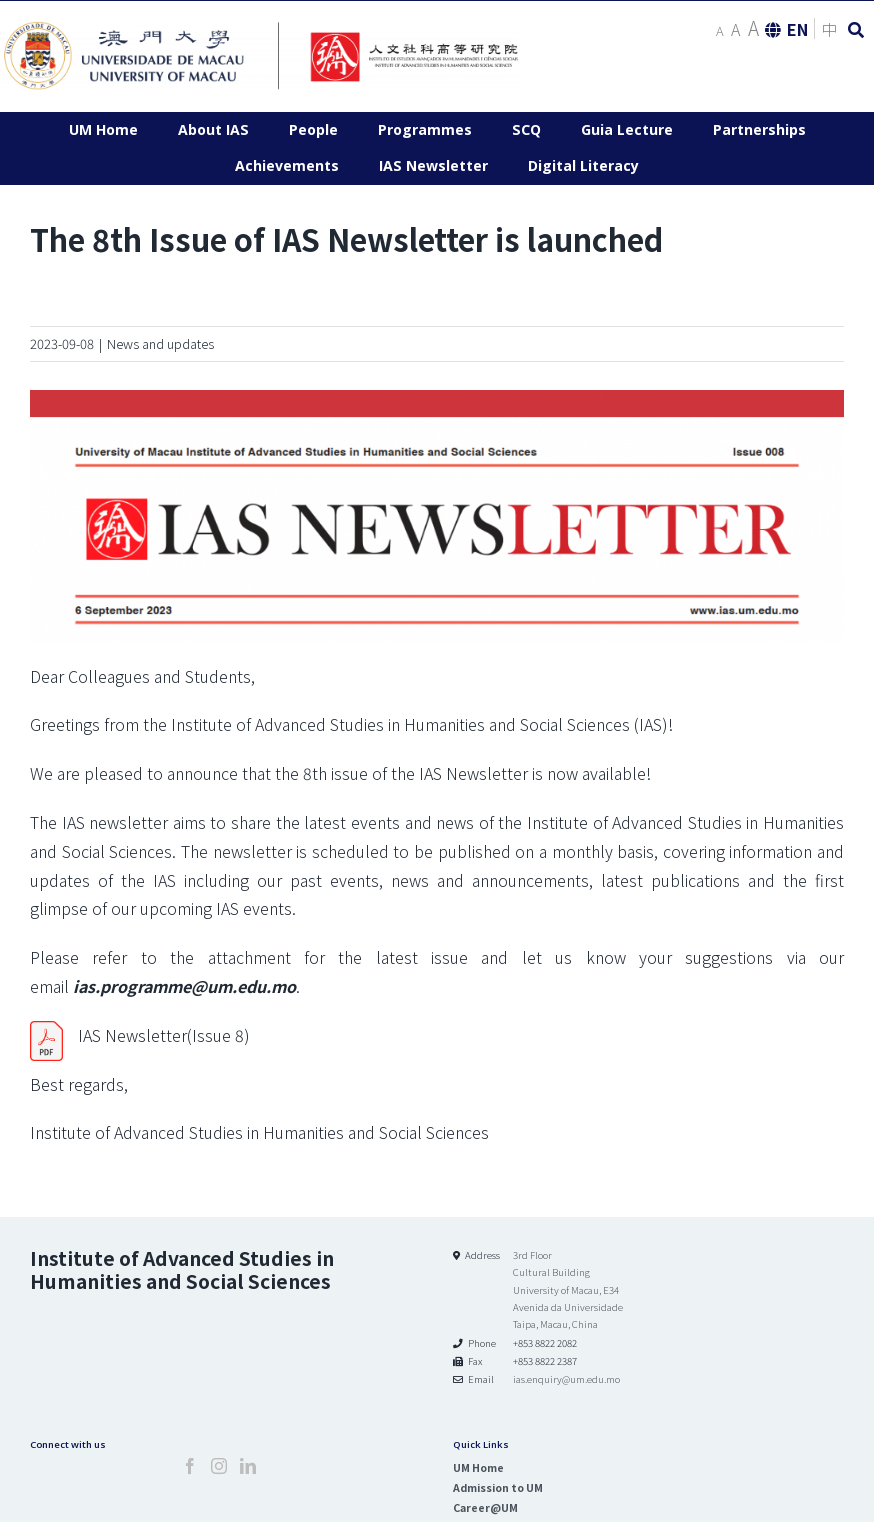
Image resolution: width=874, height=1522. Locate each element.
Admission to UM (498, 1487)
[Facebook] (190, 1466)
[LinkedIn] (248, 1466)
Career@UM (485, 1507)
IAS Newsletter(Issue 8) (164, 1035)
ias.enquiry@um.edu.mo (566, 1379)
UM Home (478, 1467)
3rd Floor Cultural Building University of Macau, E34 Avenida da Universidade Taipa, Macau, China (568, 1289)
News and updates (160, 343)
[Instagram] (219, 1466)
